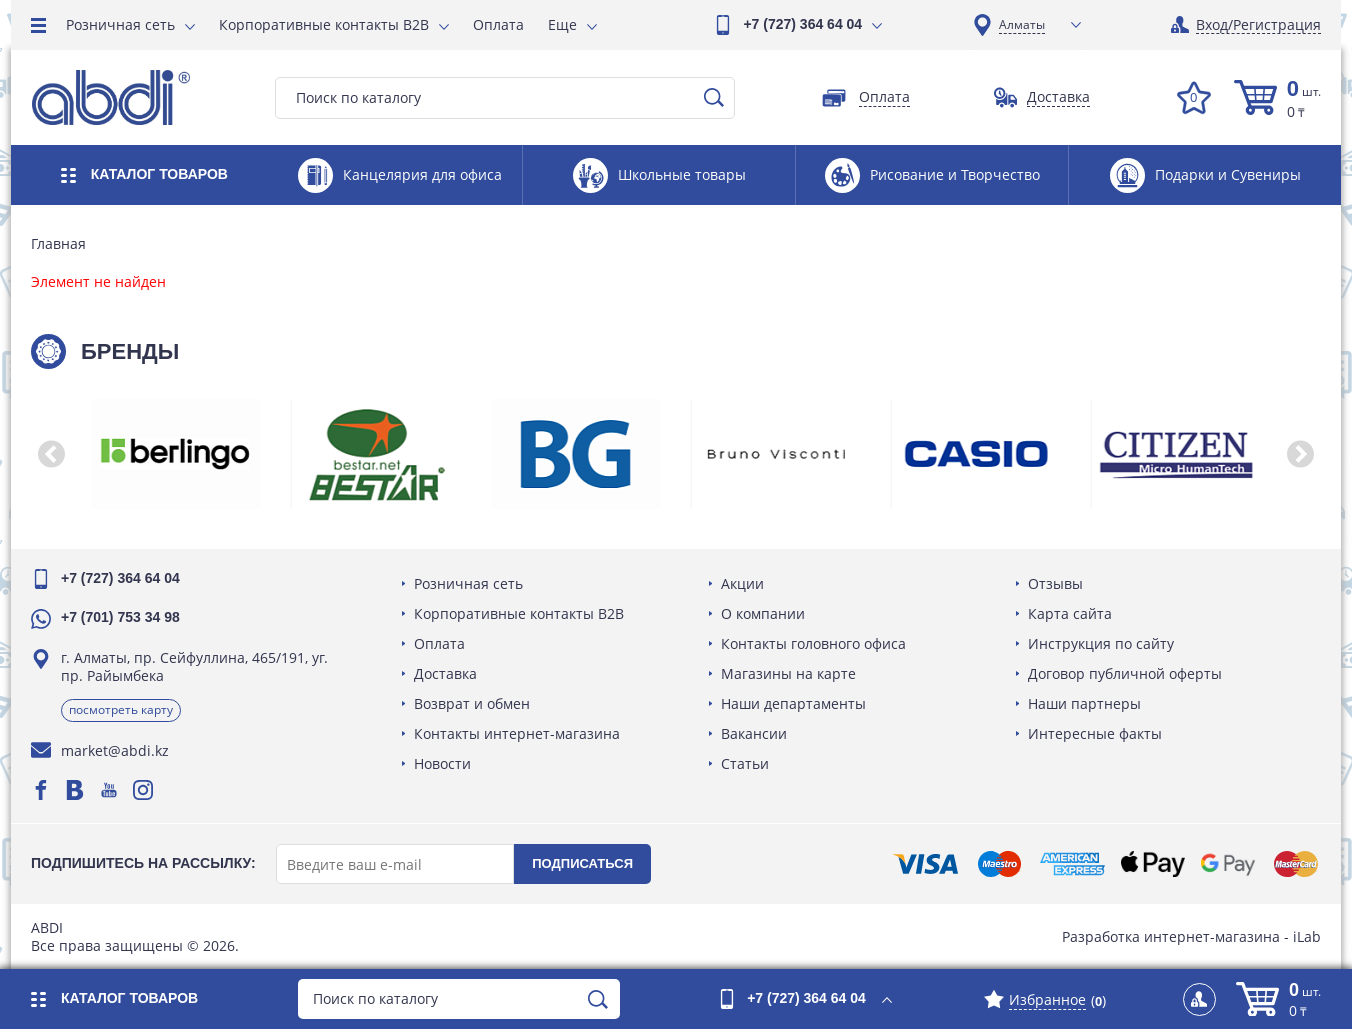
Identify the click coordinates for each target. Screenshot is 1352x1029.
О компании (763, 613)
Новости (442, 763)
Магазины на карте (788, 673)
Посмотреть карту (121, 709)
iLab (1307, 936)
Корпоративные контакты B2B (324, 24)
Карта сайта (1070, 613)
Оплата (498, 24)
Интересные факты (1095, 733)
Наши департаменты (793, 703)
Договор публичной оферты (1125, 673)
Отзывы (1055, 583)
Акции (742, 583)
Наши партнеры (1084, 703)
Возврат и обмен (472, 703)
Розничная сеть (120, 24)
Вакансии (754, 733)
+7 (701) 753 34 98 (120, 617)
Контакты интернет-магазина (517, 733)
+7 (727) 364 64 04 (802, 24)
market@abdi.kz (115, 750)
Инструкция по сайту (1101, 643)
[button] (51, 454)
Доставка (445, 673)
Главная (58, 244)
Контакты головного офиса (813, 643)
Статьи (745, 763)
